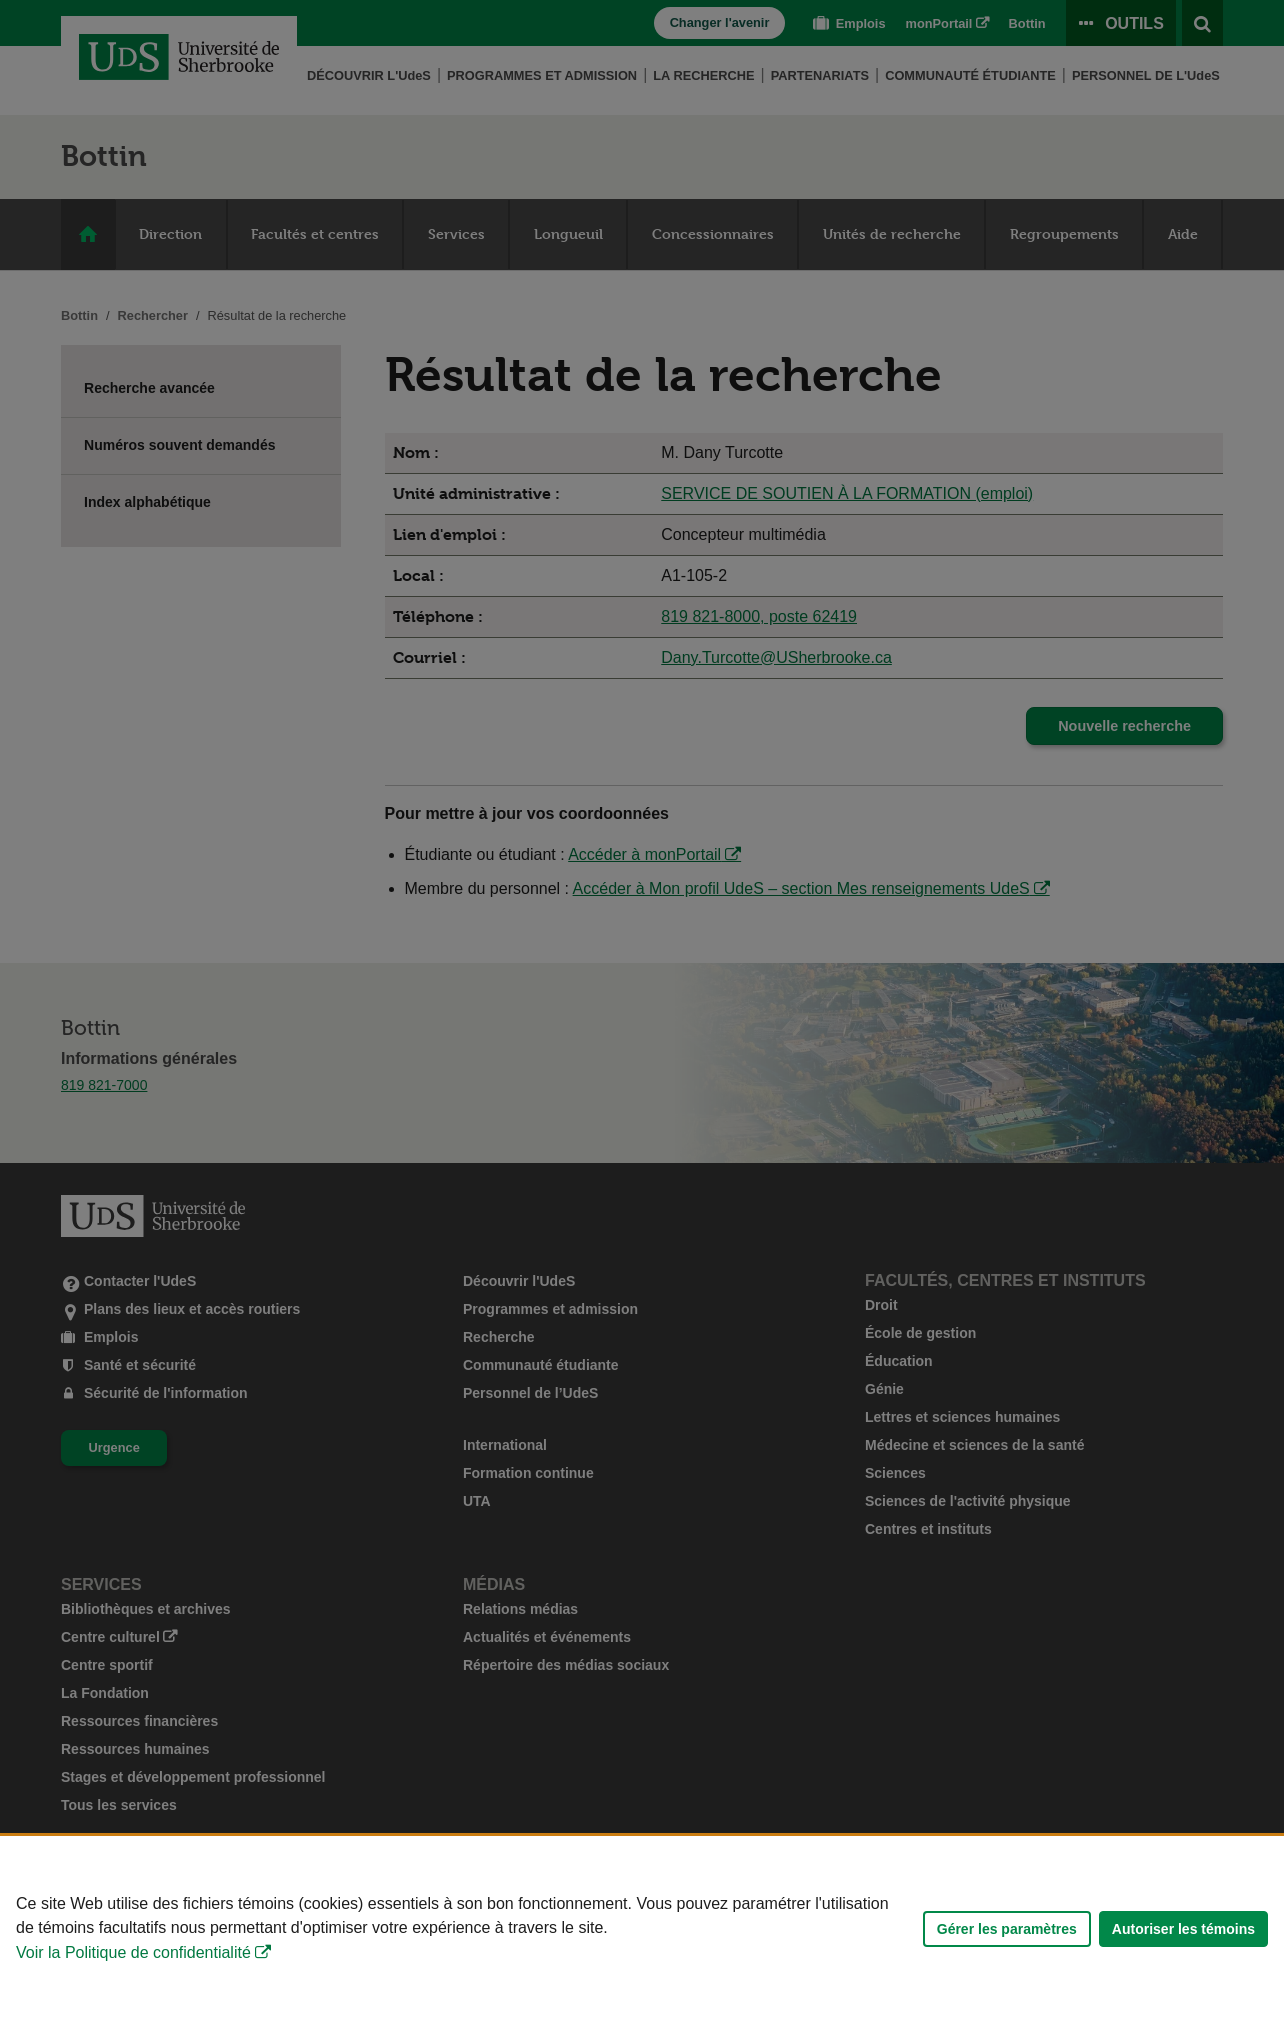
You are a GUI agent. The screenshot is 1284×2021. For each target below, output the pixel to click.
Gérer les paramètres (1007, 1929)
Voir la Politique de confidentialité (133, 1952)
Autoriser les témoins (1183, 1929)
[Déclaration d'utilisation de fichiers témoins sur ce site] (642, 1928)
